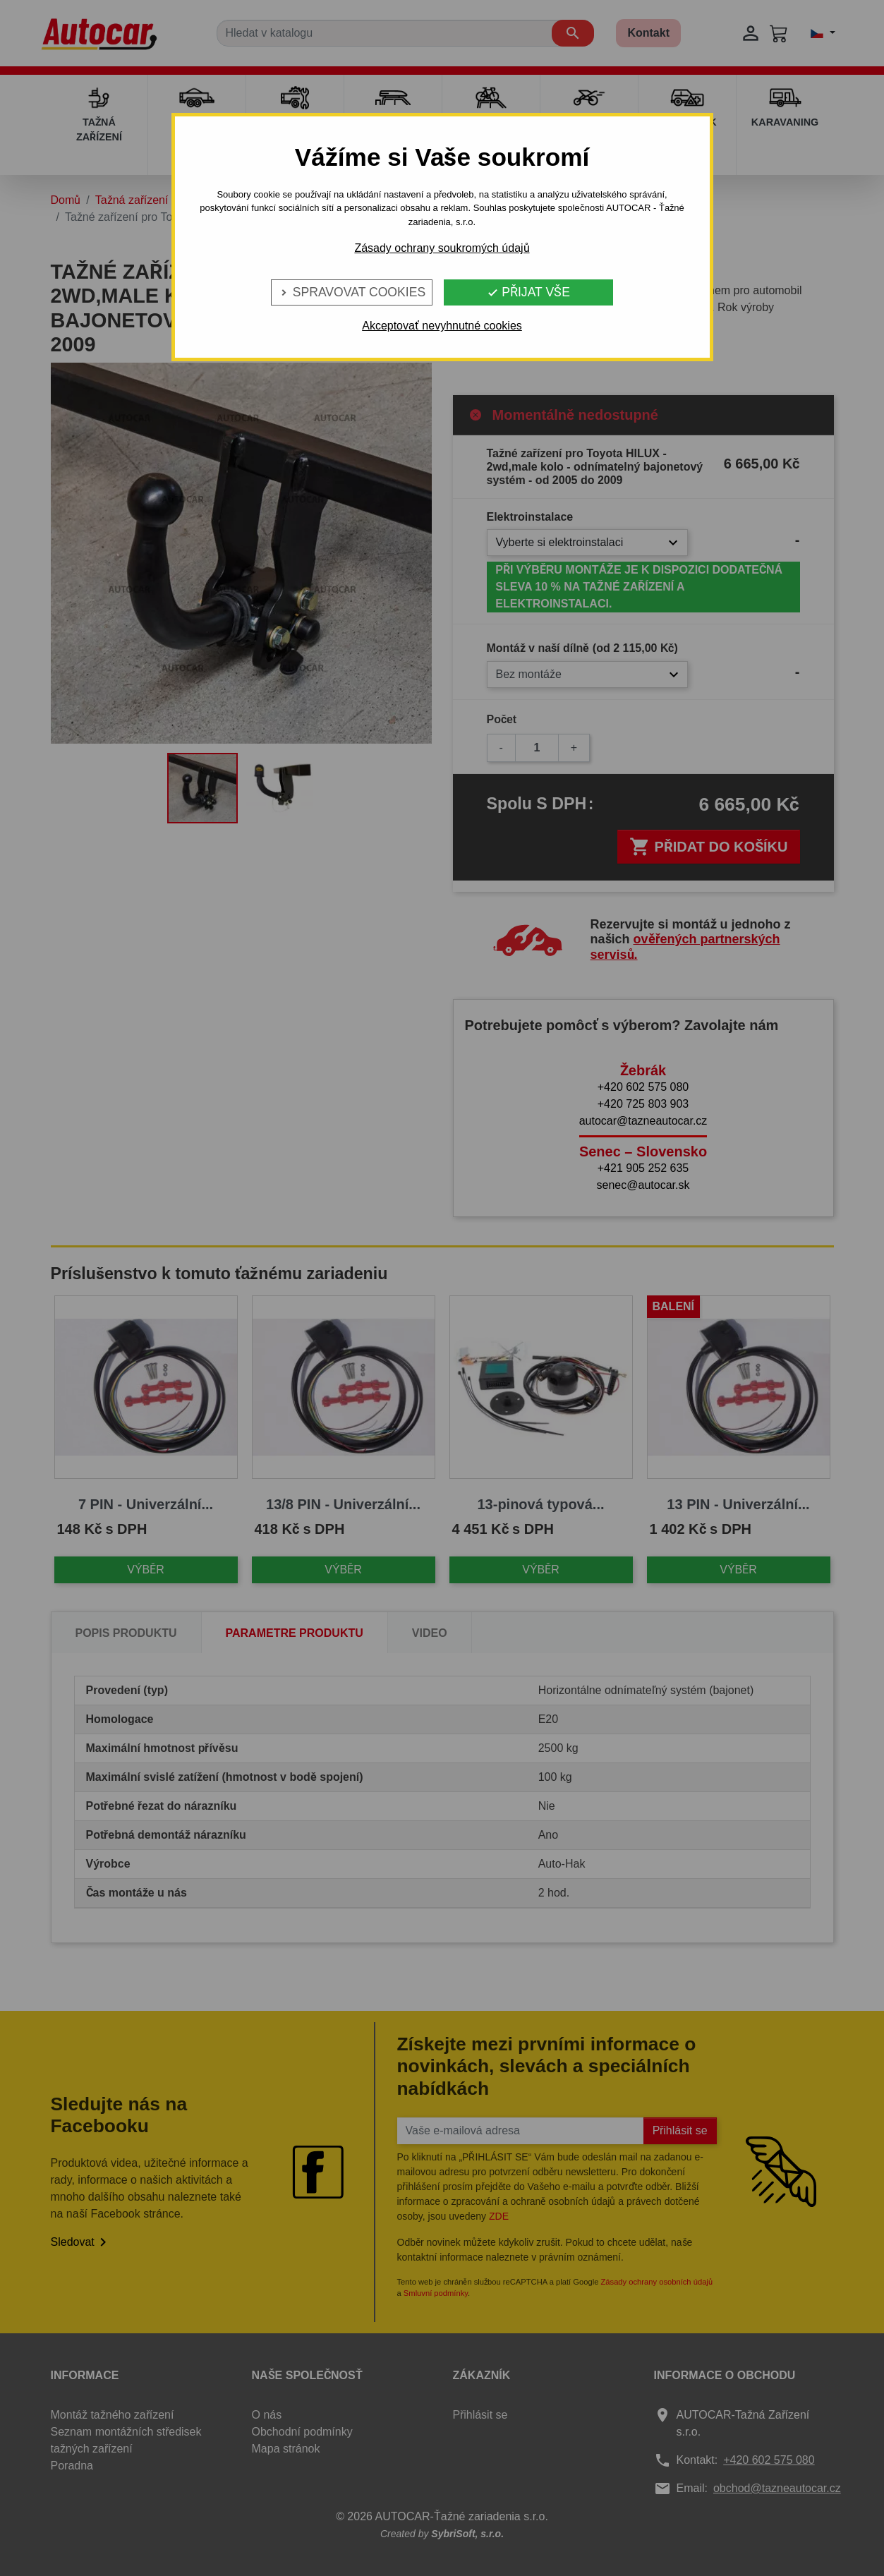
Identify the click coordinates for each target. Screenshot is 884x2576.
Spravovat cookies (351, 292)
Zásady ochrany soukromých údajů (441, 248)
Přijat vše (528, 292)
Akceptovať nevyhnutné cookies (442, 326)
